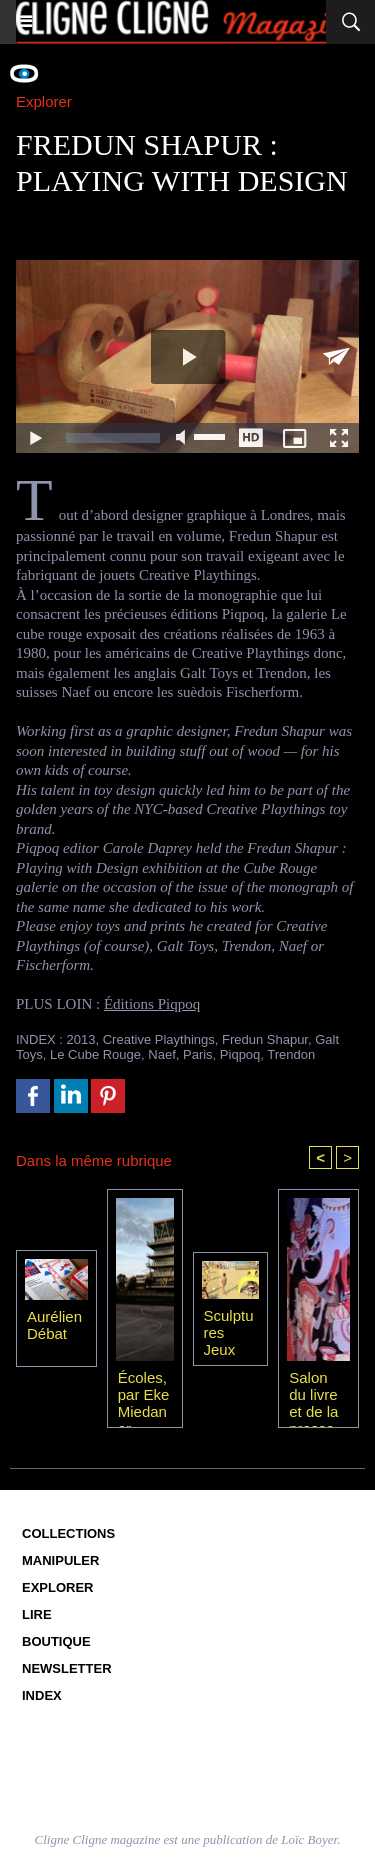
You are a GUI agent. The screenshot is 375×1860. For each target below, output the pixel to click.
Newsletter (67, 1668)
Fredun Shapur (265, 1039)
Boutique (56, 1641)
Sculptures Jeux (229, 1332)
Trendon (291, 1054)
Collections (68, 1533)
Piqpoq (240, 1054)
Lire (37, 1614)
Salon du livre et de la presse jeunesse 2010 (315, 1394)
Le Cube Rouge (95, 1054)
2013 (81, 1039)
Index (42, 1695)
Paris (198, 1054)
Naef (161, 1054)
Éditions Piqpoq (152, 1004)
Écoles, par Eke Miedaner (144, 1394)
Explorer (58, 1587)
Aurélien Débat (54, 1325)
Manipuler (60, 1560)
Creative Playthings (159, 1039)
